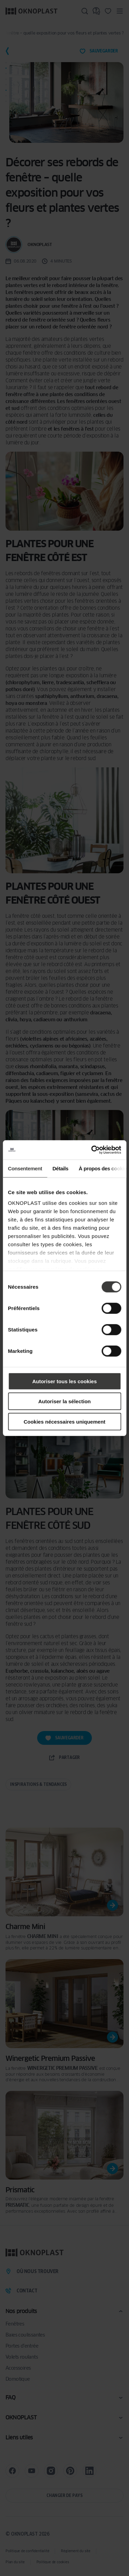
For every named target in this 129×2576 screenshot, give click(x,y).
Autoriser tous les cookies (64, 1381)
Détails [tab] (60, 1168)
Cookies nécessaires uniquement (65, 1421)
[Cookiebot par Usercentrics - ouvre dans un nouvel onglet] (92, 1150)
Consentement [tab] (25, 1168)
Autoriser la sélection (64, 1401)
